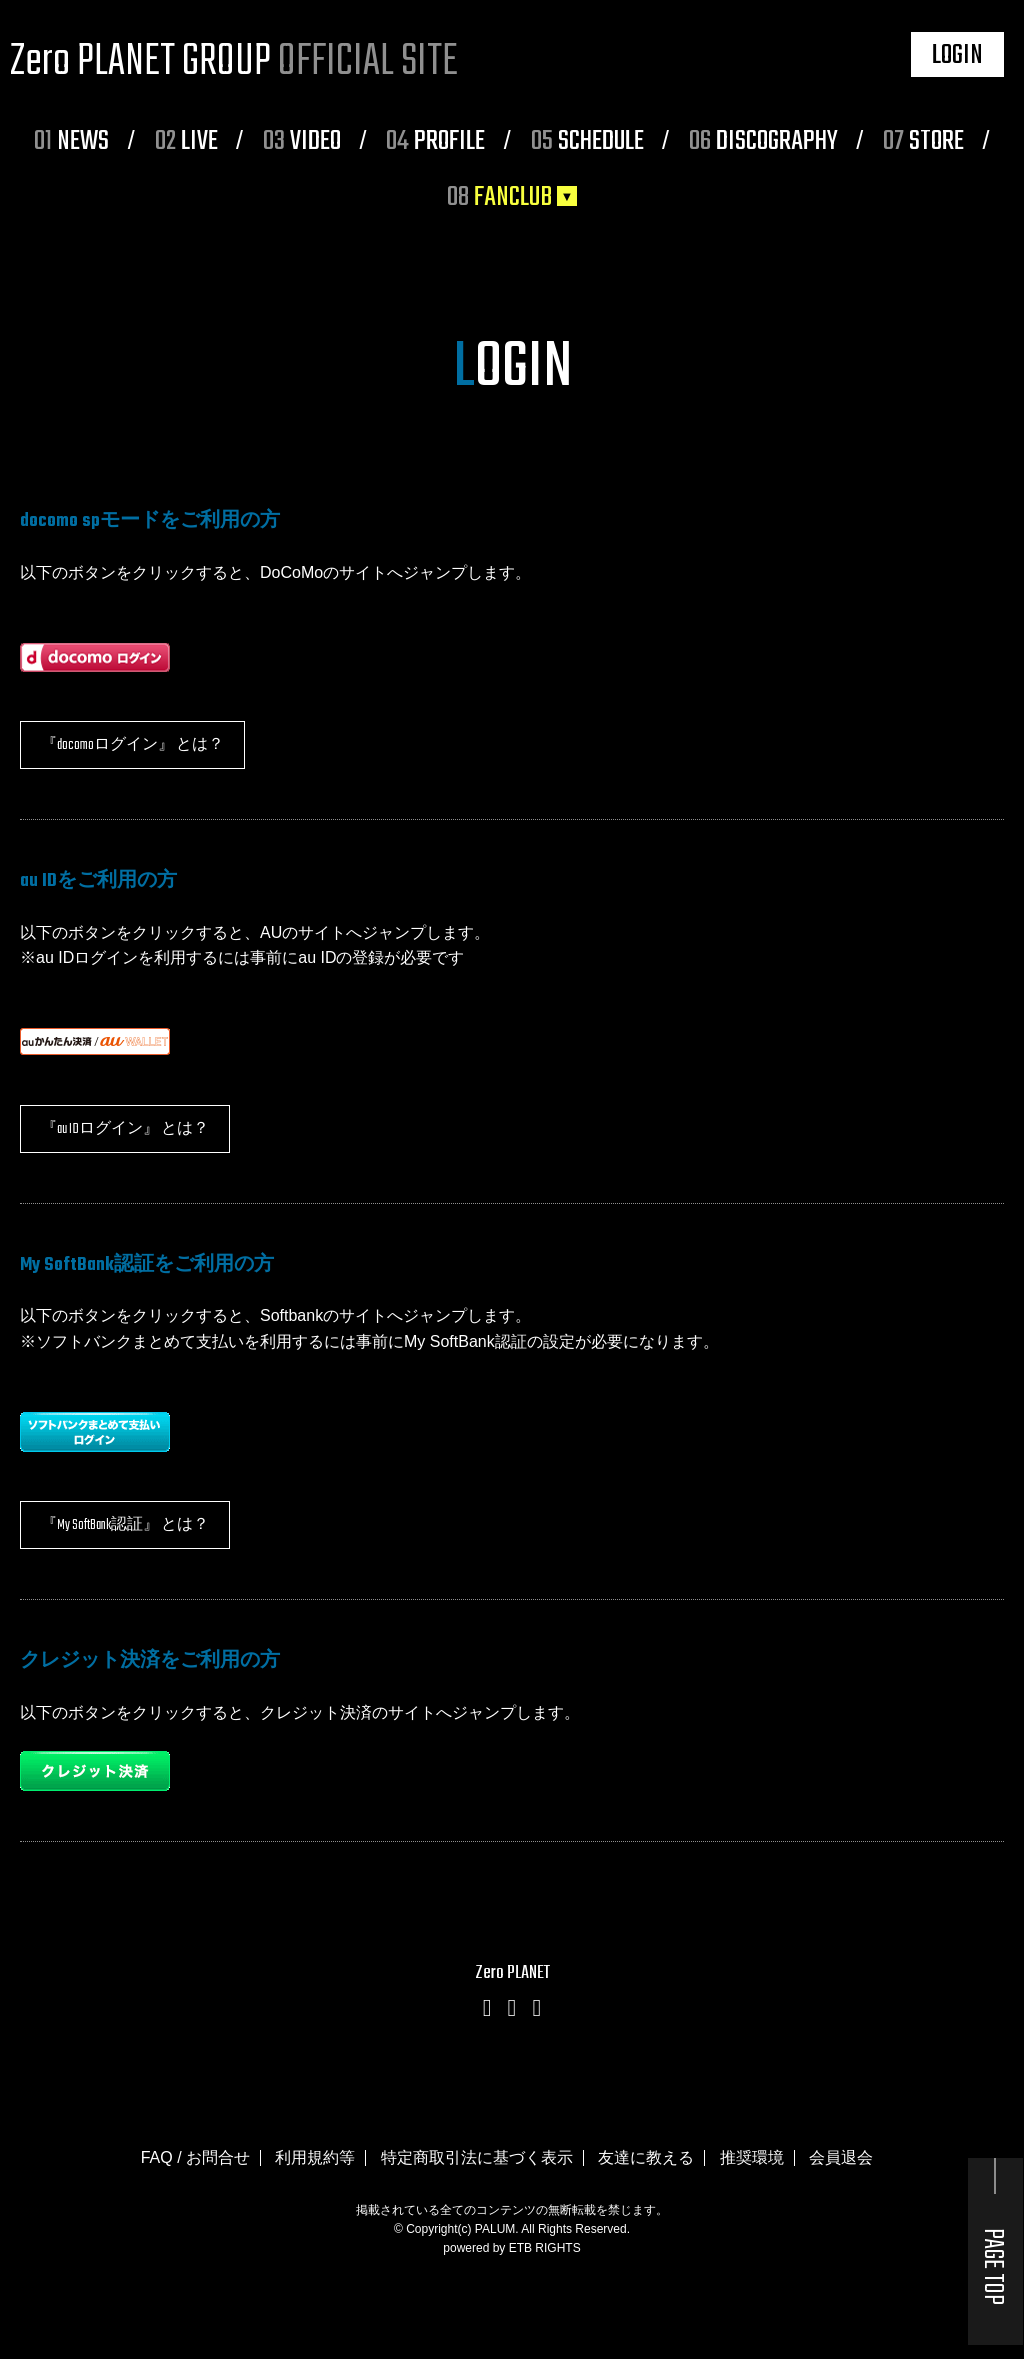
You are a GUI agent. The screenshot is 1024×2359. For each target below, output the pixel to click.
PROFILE (435, 141)
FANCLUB (499, 197)
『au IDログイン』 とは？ (125, 1129)
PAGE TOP (992, 2266)
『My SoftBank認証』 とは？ (125, 1525)
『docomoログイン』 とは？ (132, 745)
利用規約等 (315, 2157)
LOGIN (957, 55)
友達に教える (646, 2157)
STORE (923, 141)
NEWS (71, 141)
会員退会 (841, 2157)
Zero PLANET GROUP (234, 62)
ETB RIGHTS (545, 2248)
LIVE (186, 141)
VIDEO (302, 141)
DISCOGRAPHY (763, 141)
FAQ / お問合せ (195, 2157)
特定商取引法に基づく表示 (477, 2157)
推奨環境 (752, 2157)
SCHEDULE (587, 141)
